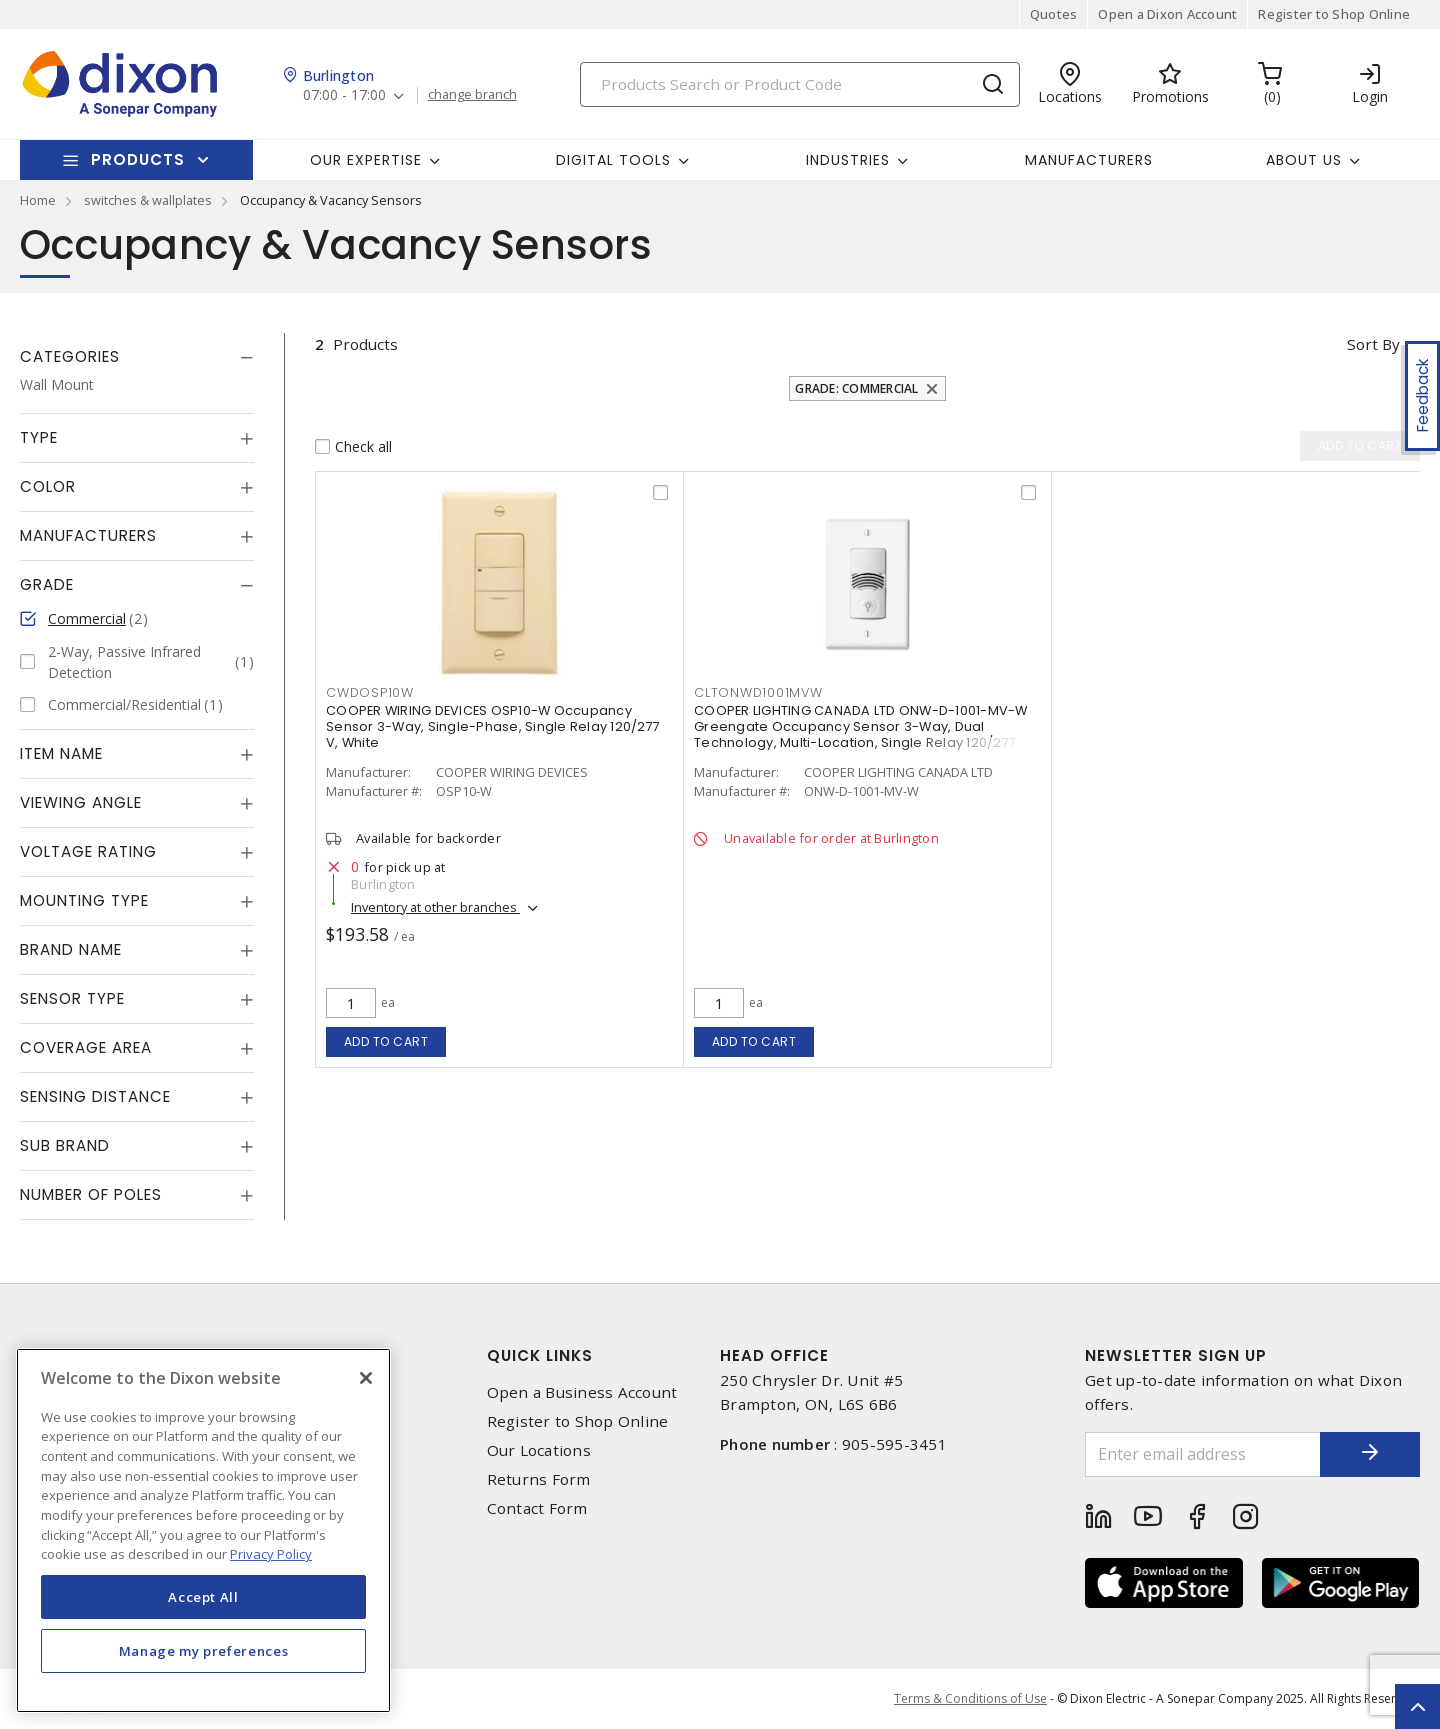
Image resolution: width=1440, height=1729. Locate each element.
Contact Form (537, 1508)
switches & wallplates (148, 200)
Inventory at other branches (435, 907)
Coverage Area (86, 1047)
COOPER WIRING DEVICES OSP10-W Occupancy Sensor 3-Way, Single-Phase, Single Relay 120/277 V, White (493, 726)
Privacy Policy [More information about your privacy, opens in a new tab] (271, 1554)
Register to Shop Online (1334, 14)
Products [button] (138, 159)
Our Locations (539, 1450)
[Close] (366, 1378)
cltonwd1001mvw (758, 692)
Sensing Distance (95, 1096)
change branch (472, 95)
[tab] (137, 357)
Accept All (203, 1597)
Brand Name (71, 949)
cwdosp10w (370, 692)
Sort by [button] (1373, 344)
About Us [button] (1304, 160)
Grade (47, 584)
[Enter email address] (1203, 1454)
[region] (203, 1530)
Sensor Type (72, 998)
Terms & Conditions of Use (970, 1698)
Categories (70, 356)
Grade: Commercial (856, 388)
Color (48, 486)
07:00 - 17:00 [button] (344, 95)
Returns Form (539, 1479)
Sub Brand (65, 1145)
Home (38, 200)
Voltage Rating (88, 851)
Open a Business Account (582, 1392)
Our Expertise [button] (366, 160)
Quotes (1054, 14)
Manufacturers (1089, 160)
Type (39, 437)
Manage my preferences (204, 1651)
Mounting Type (84, 900)
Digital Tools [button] (613, 160)
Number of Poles (91, 1194)
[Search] (800, 84)
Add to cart (386, 1041)
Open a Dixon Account (1167, 14)
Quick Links (540, 1355)
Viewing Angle (81, 802)
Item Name (61, 753)
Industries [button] (848, 160)
